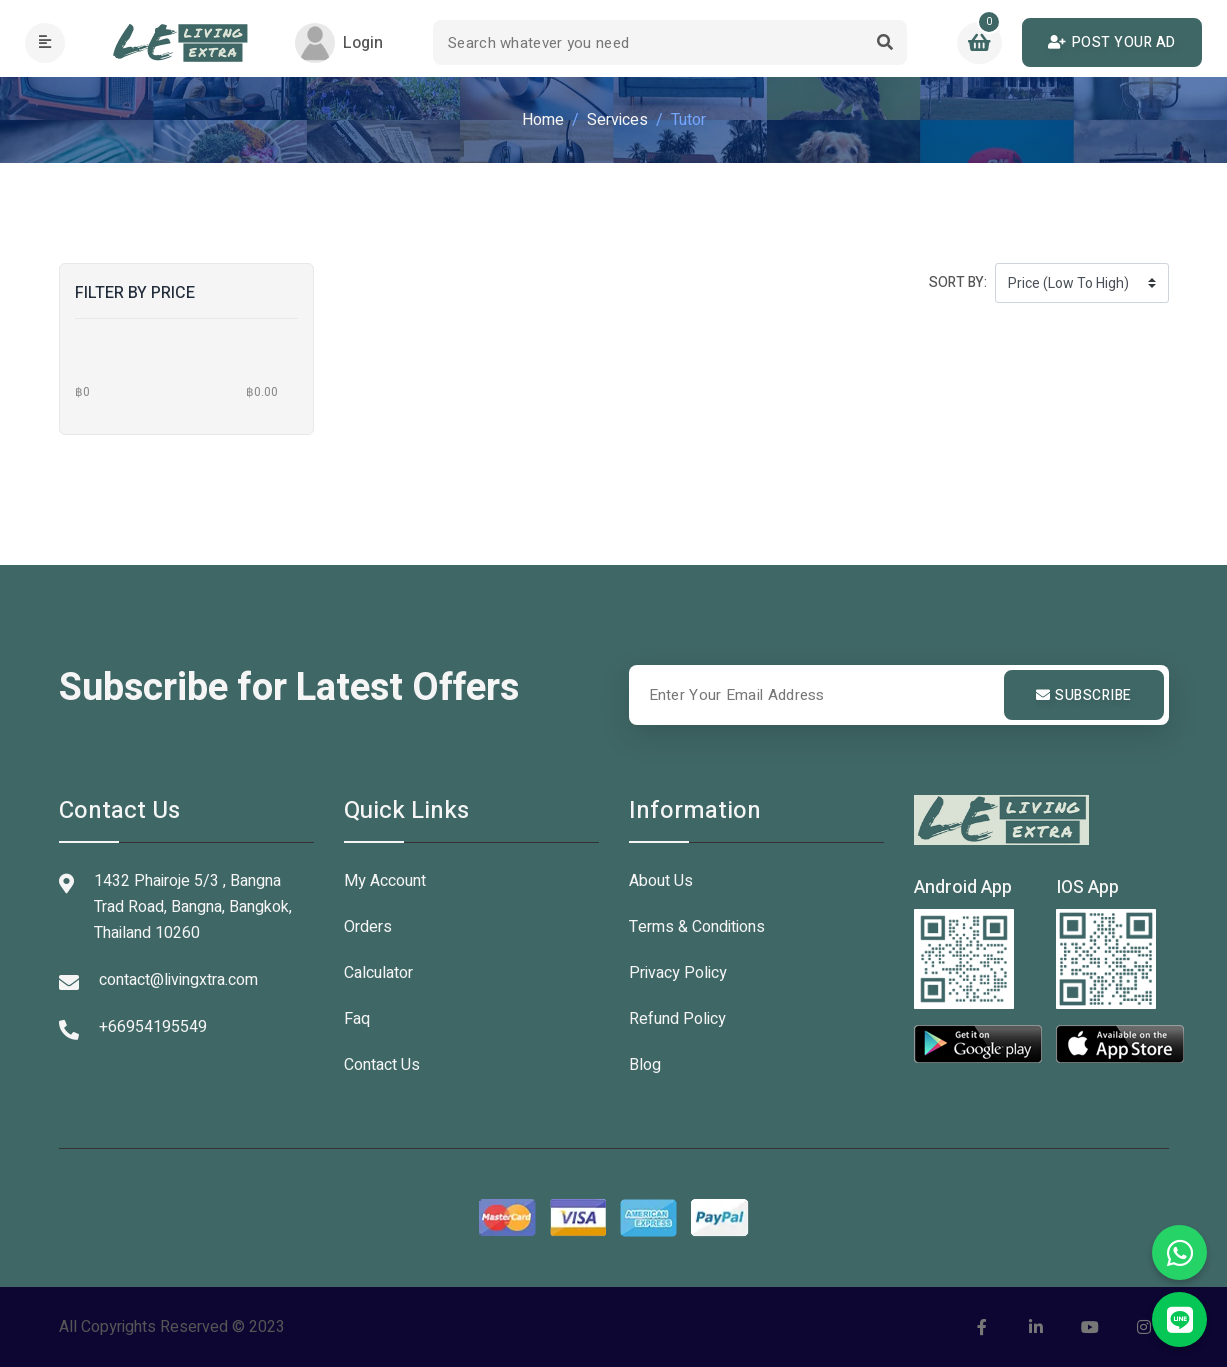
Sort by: (958, 282)
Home (543, 120)
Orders (368, 927)
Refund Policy (677, 1019)
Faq (357, 1019)
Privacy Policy (678, 973)
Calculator (378, 973)
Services (617, 120)
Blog (645, 1065)
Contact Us (382, 1065)
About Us (661, 881)
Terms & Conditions (697, 927)
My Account (385, 881)
